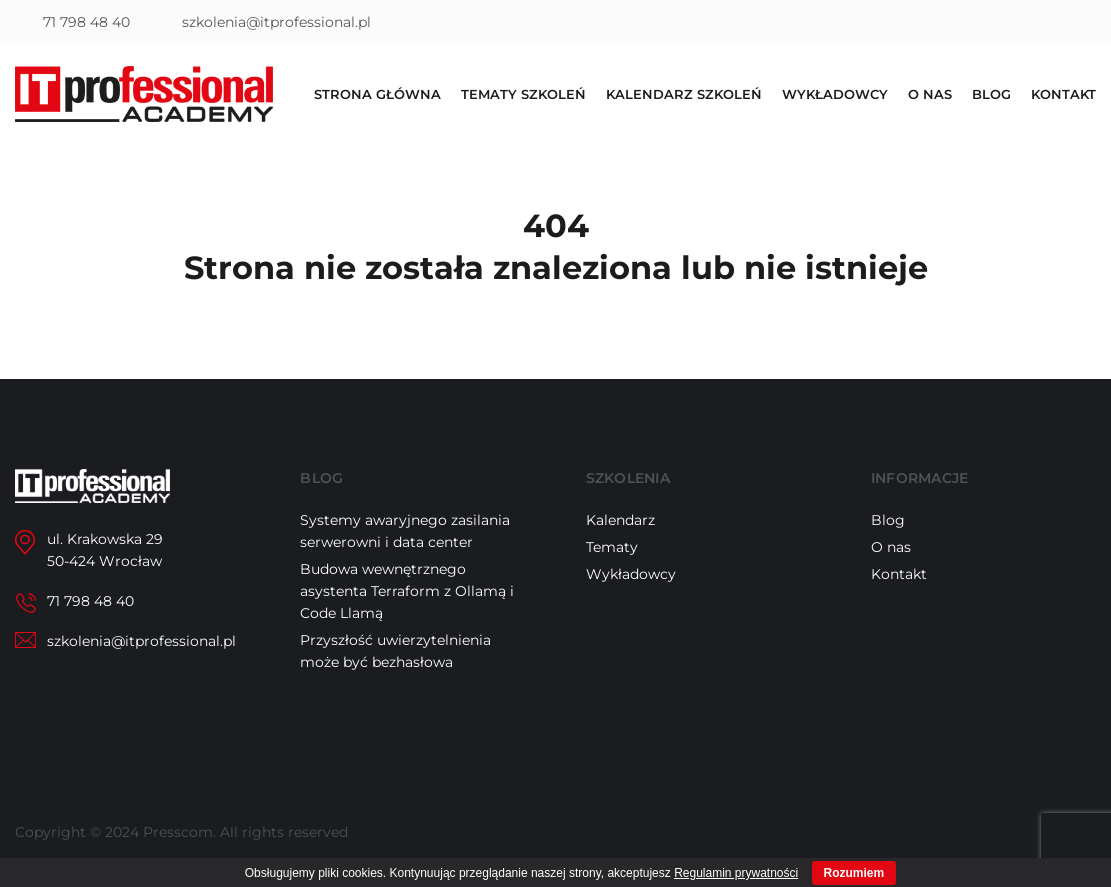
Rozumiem (854, 873)
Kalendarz (620, 520)
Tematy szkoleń (523, 94)
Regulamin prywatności (736, 873)
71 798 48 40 (86, 22)
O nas (930, 94)
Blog (991, 94)
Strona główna (377, 94)
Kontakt (1063, 94)
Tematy (612, 547)
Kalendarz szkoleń (684, 94)
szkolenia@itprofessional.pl (276, 22)
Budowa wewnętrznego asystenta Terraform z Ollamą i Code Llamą (407, 591)
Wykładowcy (835, 94)
